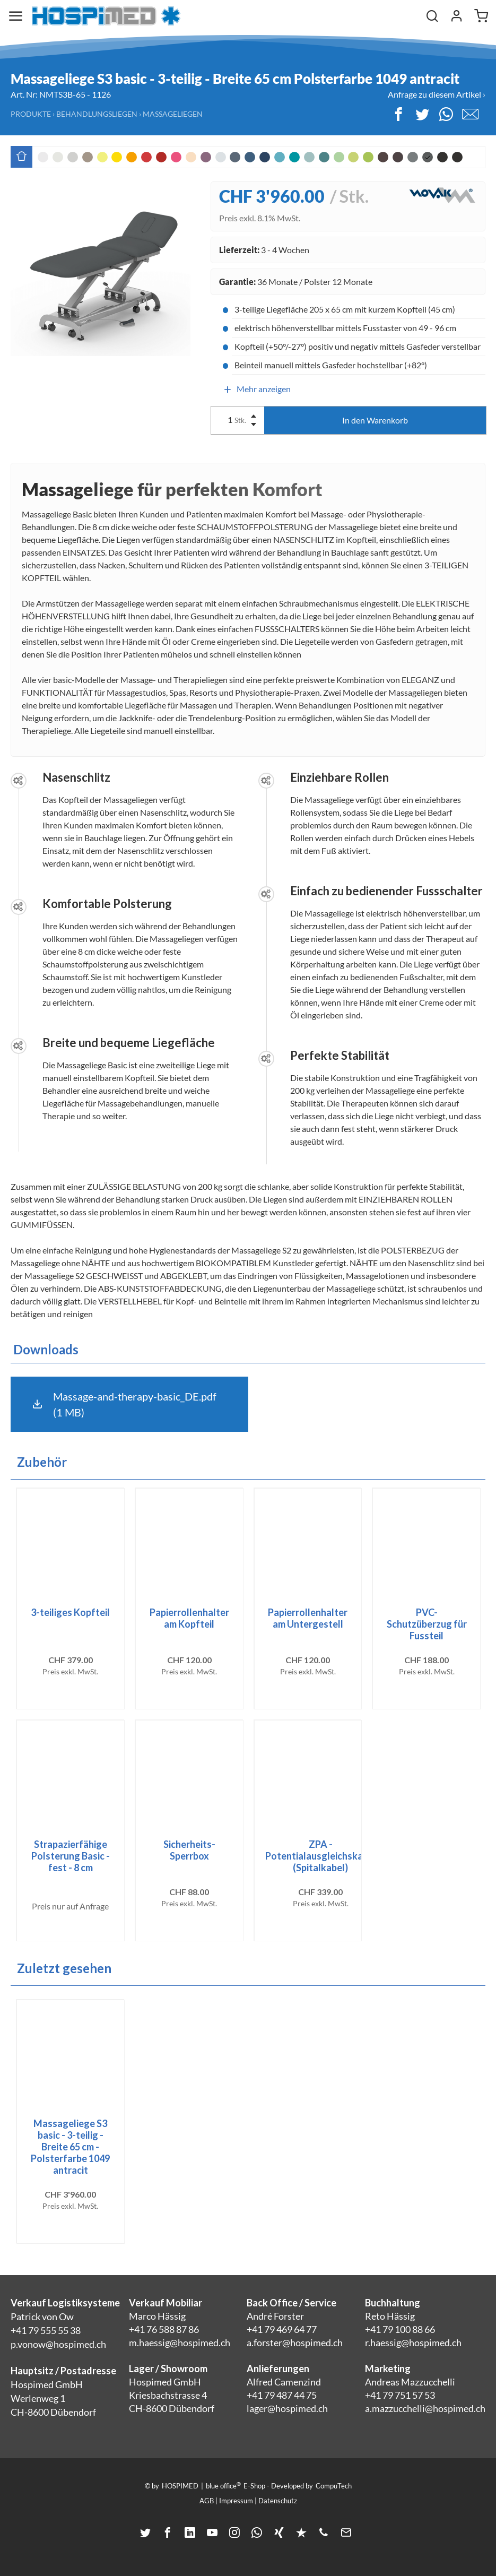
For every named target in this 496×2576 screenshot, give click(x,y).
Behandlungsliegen (96, 113)
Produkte (31, 113)
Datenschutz (277, 2500)
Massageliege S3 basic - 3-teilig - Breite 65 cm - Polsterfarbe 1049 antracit (70, 2146)
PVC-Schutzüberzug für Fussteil (427, 1623)
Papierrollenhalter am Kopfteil (189, 1618)
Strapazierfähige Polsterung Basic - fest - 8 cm (70, 1855)
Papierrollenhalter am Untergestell (307, 1618)
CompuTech (334, 2486)
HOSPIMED (180, 2486)
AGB (206, 2500)
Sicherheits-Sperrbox (189, 1850)
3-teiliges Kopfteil (70, 1612)
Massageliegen (173, 113)
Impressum (236, 2500)
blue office (223, 2485)
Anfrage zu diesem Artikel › (436, 94)
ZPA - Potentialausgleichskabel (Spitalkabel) (320, 1855)
